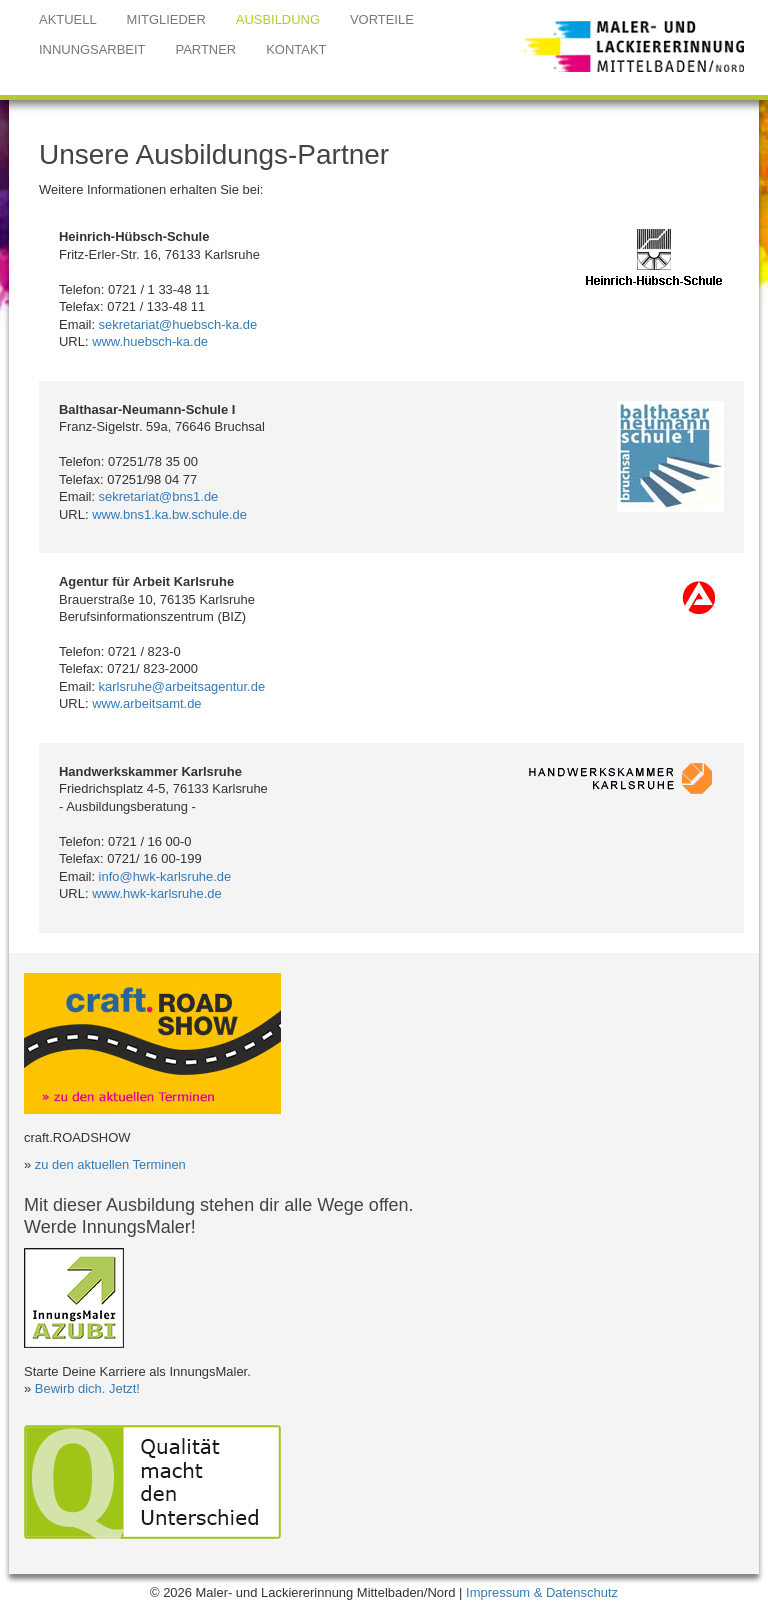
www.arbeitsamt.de (146, 703)
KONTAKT (296, 49)
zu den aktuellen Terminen (110, 1164)
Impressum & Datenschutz (542, 1592)
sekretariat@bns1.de (159, 496)
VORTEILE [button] (382, 19)
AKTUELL (68, 19)
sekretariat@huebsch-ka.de (178, 324)
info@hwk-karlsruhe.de (165, 876)
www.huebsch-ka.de (150, 341)
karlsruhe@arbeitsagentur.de (182, 686)
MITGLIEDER (166, 19)
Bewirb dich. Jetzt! (87, 1388)
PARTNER (206, 49)
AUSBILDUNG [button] (278, 19)
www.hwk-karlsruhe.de (157, 893)
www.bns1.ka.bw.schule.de (169, 514)
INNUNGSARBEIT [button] (92, 49)
